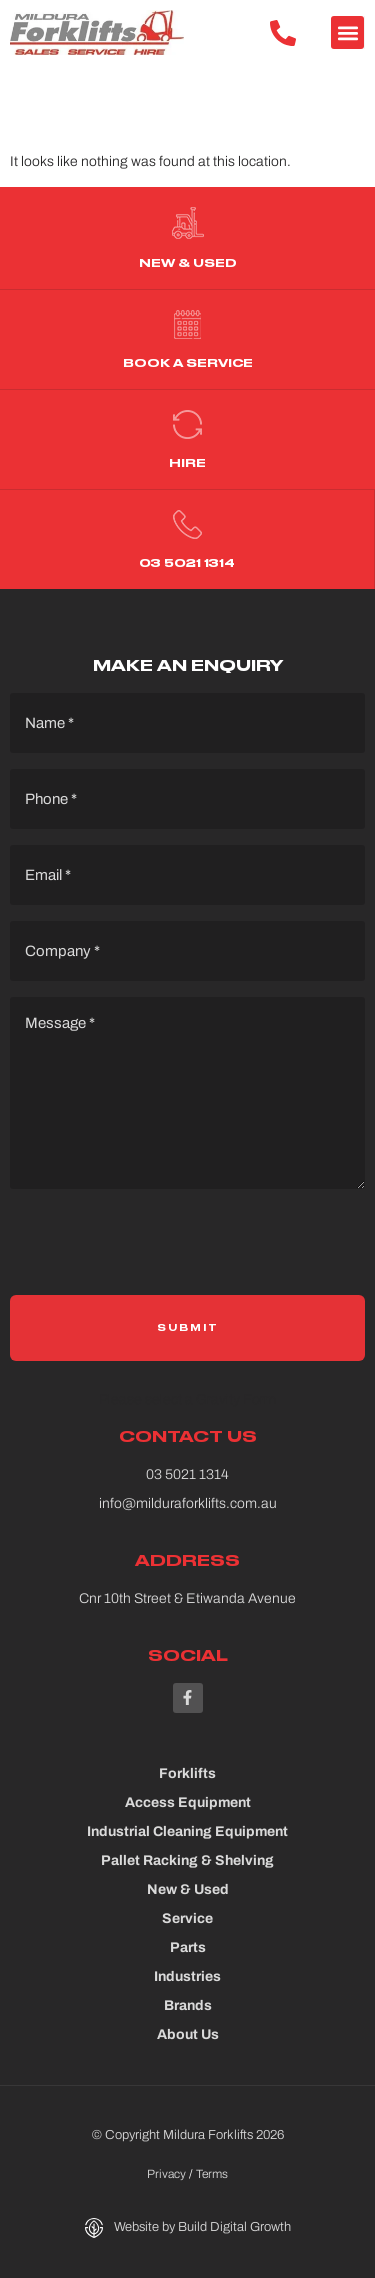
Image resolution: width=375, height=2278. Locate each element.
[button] (347, 32)
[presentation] (162, 1250)
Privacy (166, 2174)
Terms (212, 2174)
